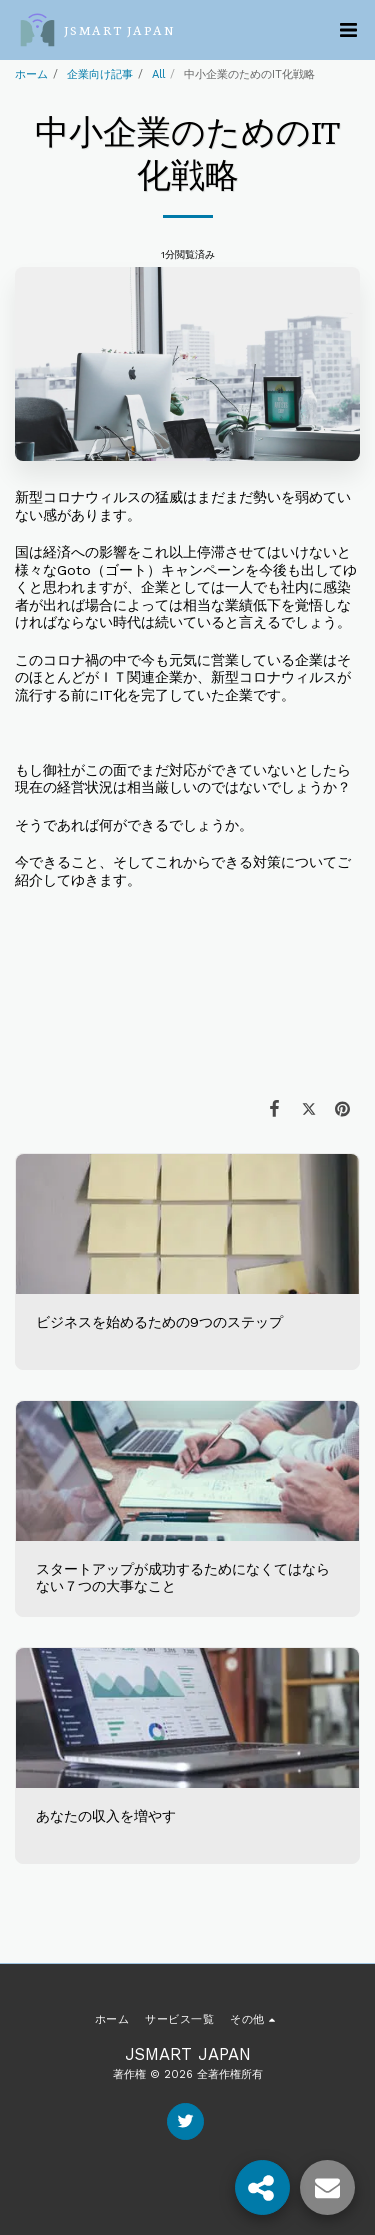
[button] (348, 30)
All (158, 74)
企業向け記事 (100, 74)
